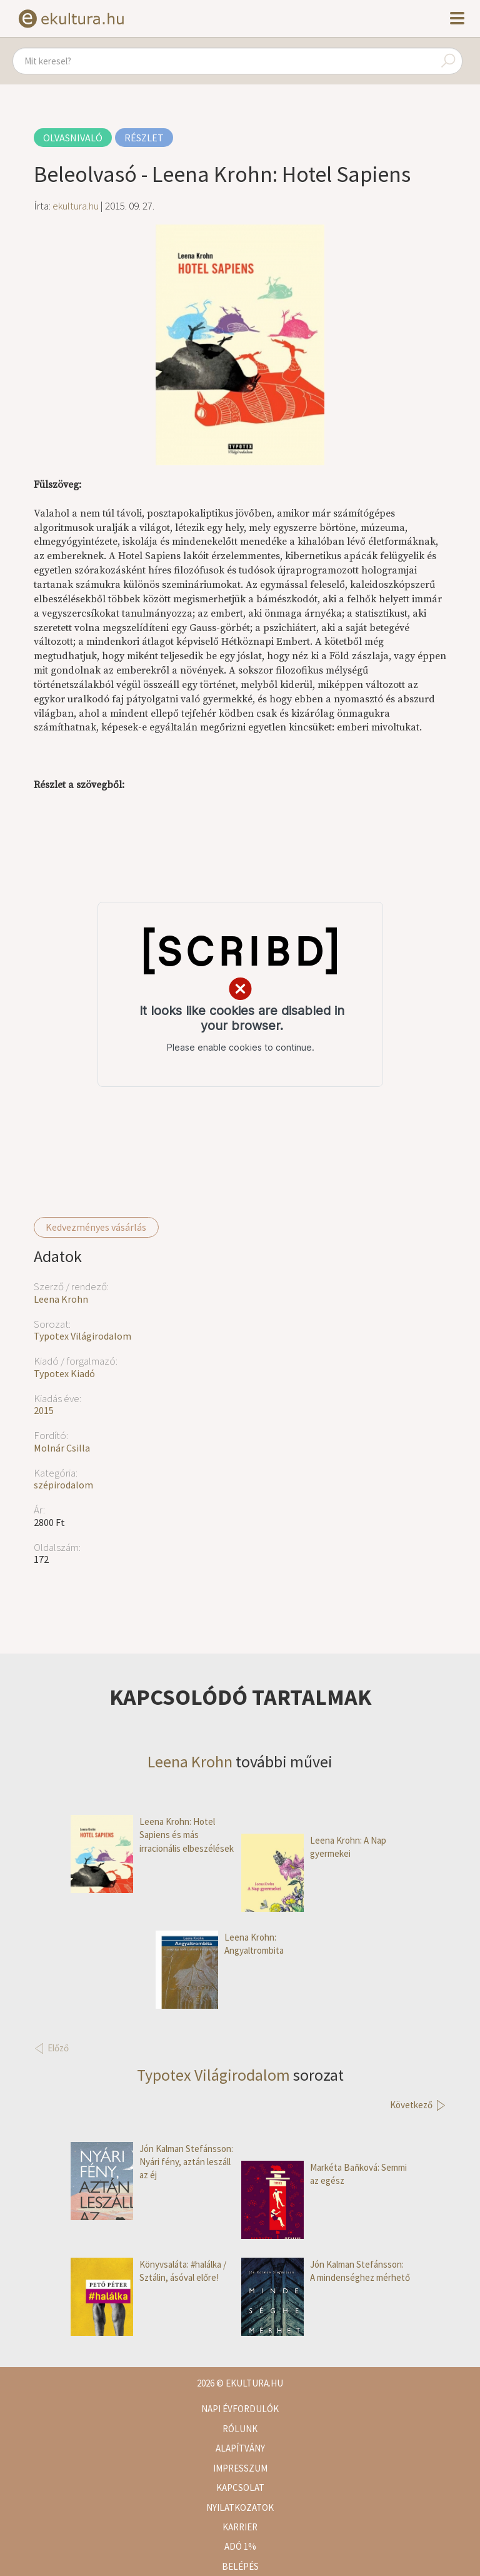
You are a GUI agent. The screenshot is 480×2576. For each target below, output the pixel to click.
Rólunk (240, 2429)
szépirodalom (63, 1484)
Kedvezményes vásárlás (96, 1227)
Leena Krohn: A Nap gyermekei (313, 1847)
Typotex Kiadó (64, 1373)
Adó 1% (240, 2546)
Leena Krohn (61, 1299)
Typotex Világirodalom (82, 1336)
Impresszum (240, 2468)
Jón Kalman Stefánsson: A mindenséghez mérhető (325, 2271)
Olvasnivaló (72, 137)
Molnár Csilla (62, 1448)
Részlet (144, 137)
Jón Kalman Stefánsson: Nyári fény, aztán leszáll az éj (152, 2162)
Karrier (240, 2527)
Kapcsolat (240, 2487)
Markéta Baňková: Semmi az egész (324, 2174)
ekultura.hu (75, 206)
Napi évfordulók (240, 2409)
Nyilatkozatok (240, 2507)
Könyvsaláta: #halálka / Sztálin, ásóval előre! (148, 2271)
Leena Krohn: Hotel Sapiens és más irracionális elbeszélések (152, 1835)
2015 (44, 1410)
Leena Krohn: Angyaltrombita (220, 1944)
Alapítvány (240, 2448)
